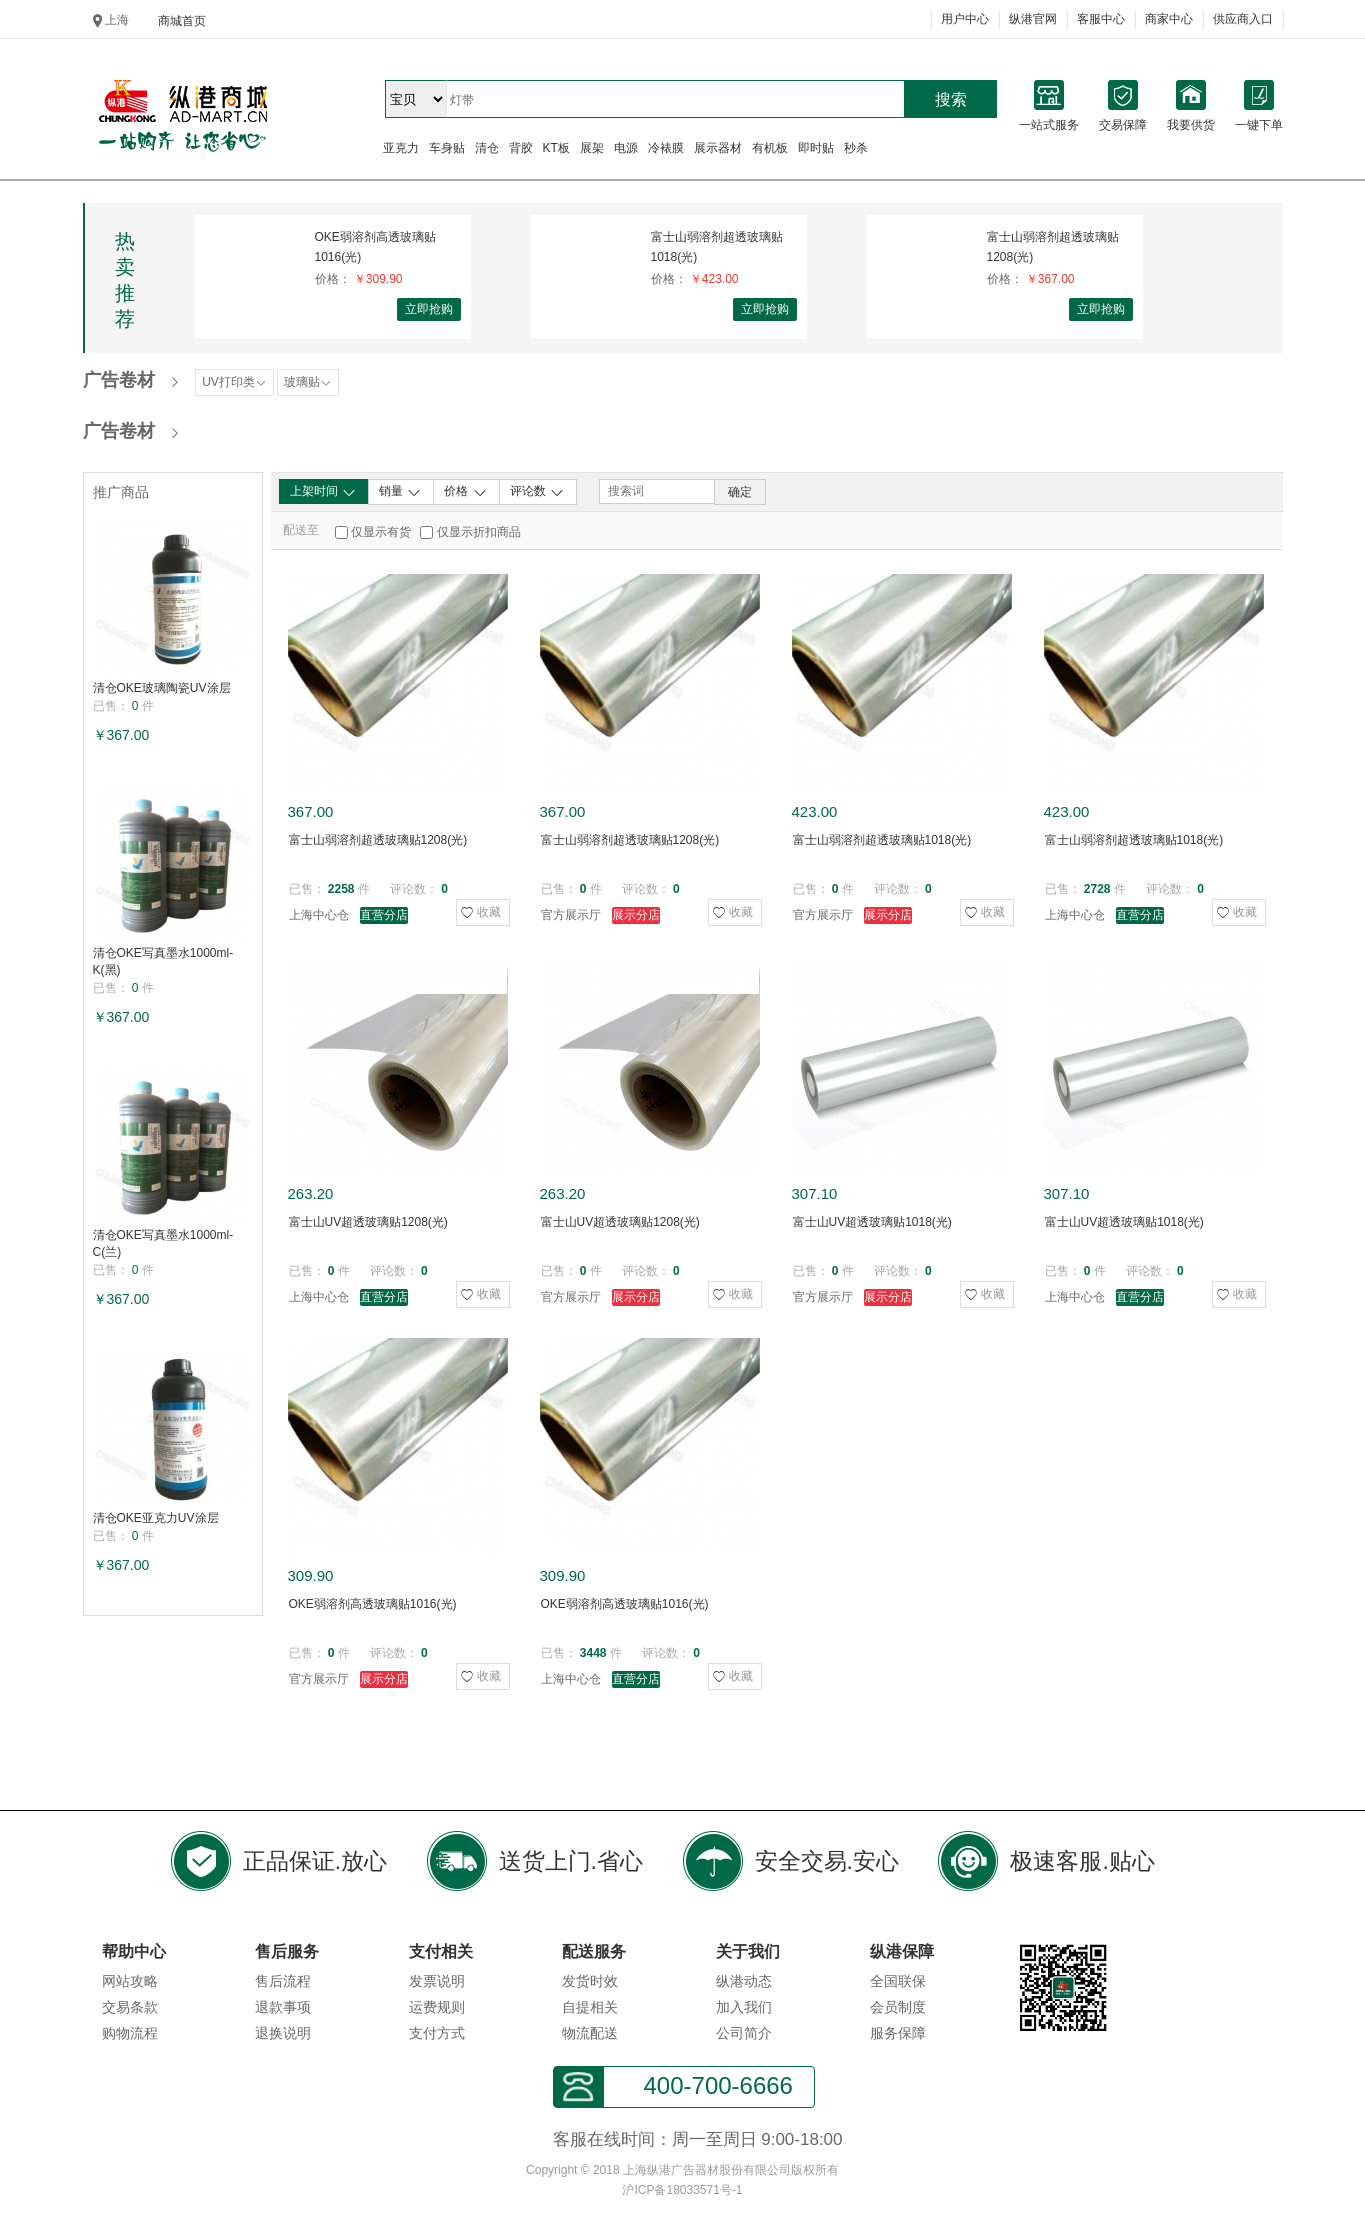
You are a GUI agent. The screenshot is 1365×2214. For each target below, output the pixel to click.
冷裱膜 (666, 148)
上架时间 (323, 492)
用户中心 (965, 19)
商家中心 (1169, 19)
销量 (400, 492)
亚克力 (401, 148)
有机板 (770, 148)
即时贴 (816, 148)
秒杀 (856, 148)
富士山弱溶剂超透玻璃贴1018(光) (717, 247)
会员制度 (898, 2007)
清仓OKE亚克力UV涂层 (156, 1518)
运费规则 (437, 2007)
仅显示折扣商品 (479, 532)
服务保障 (898, 2033)
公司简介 (744, 2033)
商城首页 (182, 21)
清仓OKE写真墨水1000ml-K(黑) (163, 961)
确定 (740, 492)
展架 (592, 148)
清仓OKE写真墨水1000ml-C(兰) (163, 1243)
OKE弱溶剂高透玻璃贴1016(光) (375, 247)
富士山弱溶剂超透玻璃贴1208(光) (1053, 247)
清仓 (487, 148)
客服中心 (1101, 19)
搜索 (951, 99)
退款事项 (283, 2007)
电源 (626, 148)
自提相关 (590, 2007)
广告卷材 (119, 380)
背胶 (521, 148)
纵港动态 (744, 1981)
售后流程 (283, 1981)
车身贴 (447, 148)
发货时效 (590, 1981)
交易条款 (130, 2007)
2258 (341, 889)
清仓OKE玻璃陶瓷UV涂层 (162, 688)
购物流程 (130, 2033)
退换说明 (283, 2033)
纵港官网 (1033, 19)
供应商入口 (1243, 19)
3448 (593, 1653)
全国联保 (898, 1981)
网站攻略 (130, 1981)
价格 (465, 492)
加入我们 (744, 2007)
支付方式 (437, 2033)
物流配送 (590, 2033)
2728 (1097, 889)
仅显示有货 (381, 532)
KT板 (556, 148)
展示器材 (718, 148)
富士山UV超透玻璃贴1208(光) (368, 1222)
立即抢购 (429, 309)
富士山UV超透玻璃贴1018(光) (872, 1222)
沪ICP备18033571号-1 (682, 2190)
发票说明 (437, 1981)
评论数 (537, 492)
